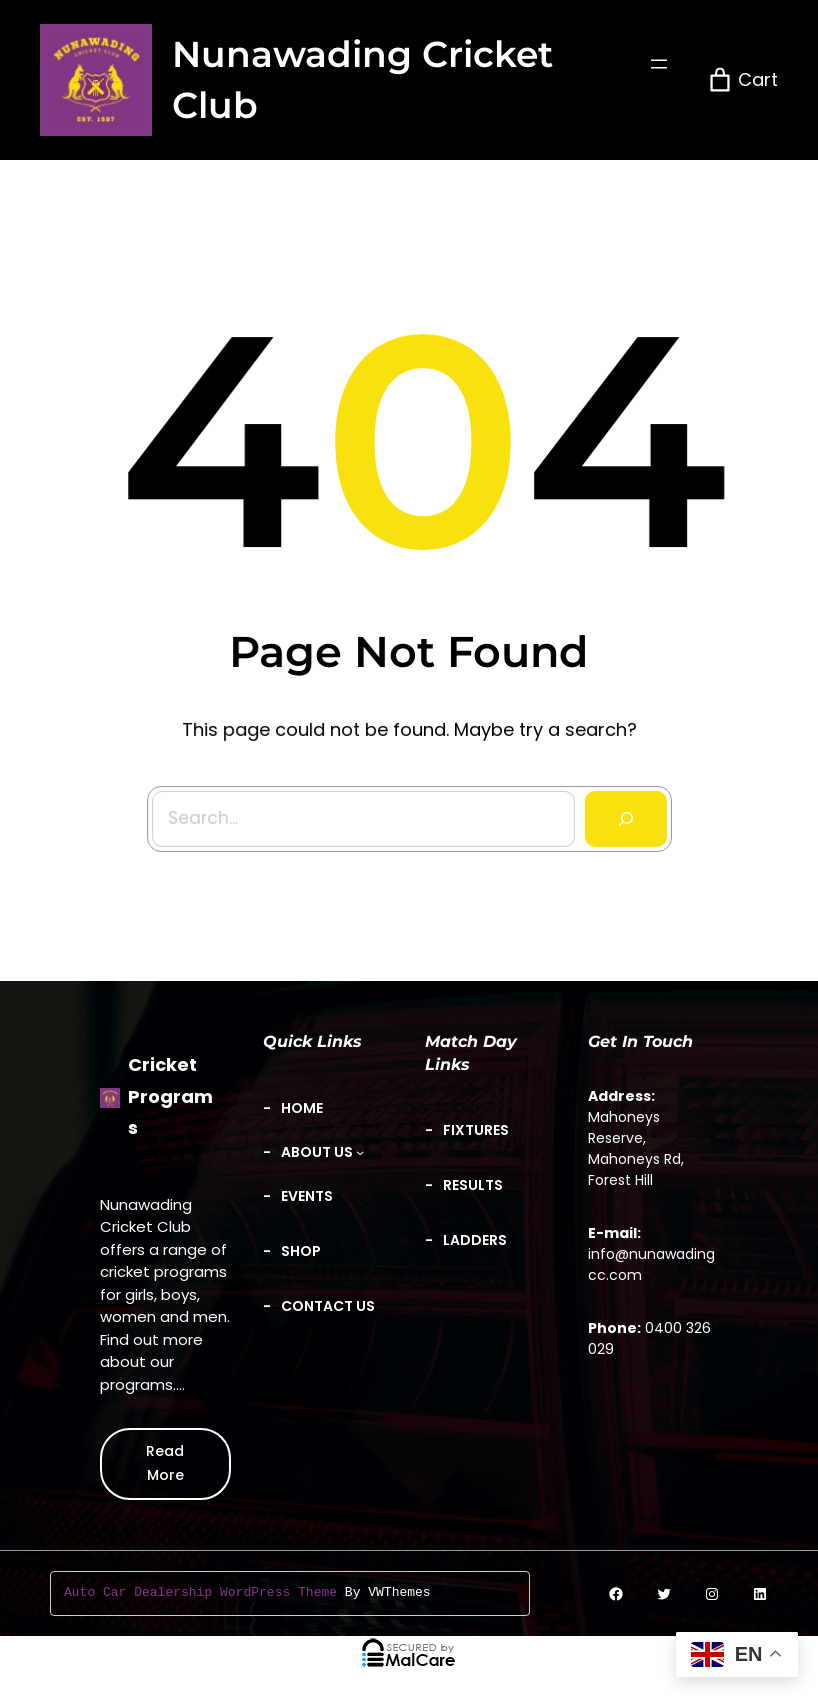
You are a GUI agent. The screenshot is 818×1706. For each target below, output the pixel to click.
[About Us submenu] (323, 1152)
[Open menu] (659, 64)
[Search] (619, 811)
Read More (165, 1463)
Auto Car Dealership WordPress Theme (200, 1593)
